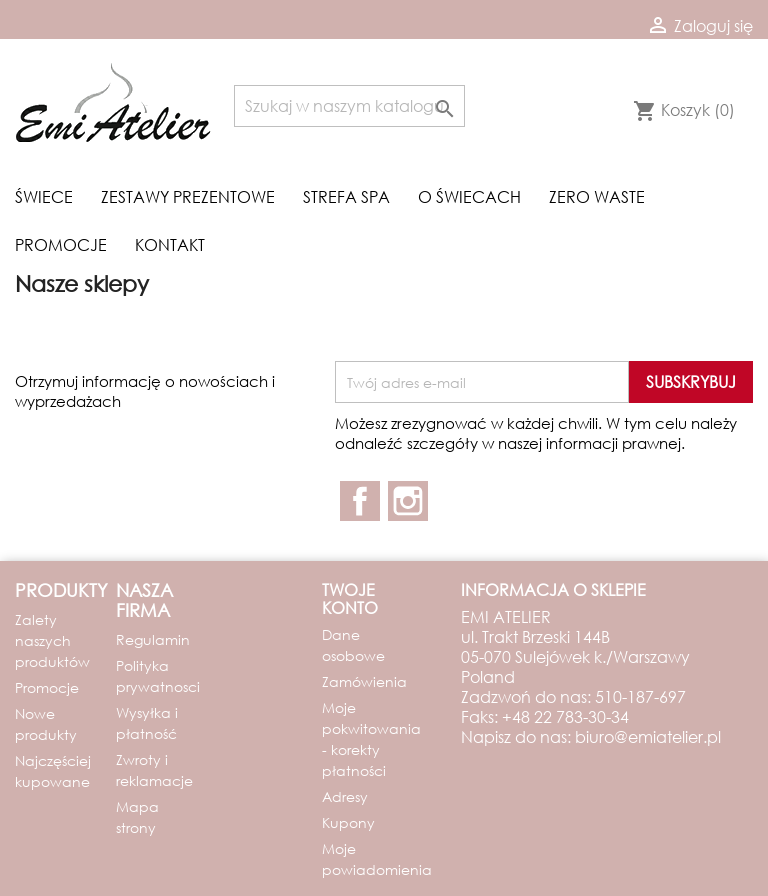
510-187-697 (640, 696)
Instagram (408, 501)
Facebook (360, 501)
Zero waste (597, 196)
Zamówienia (364, 681)
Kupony (348, 822)
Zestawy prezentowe (188, 196)
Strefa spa (346, 196)
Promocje (61, 244)
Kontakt (170, 244)
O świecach (469, 196)
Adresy (345, 796)
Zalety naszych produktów (52, 640)
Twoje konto (350, 598)
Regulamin (153, 639)
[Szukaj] (349, 106)
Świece (44, 196)
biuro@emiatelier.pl (648, 736)
